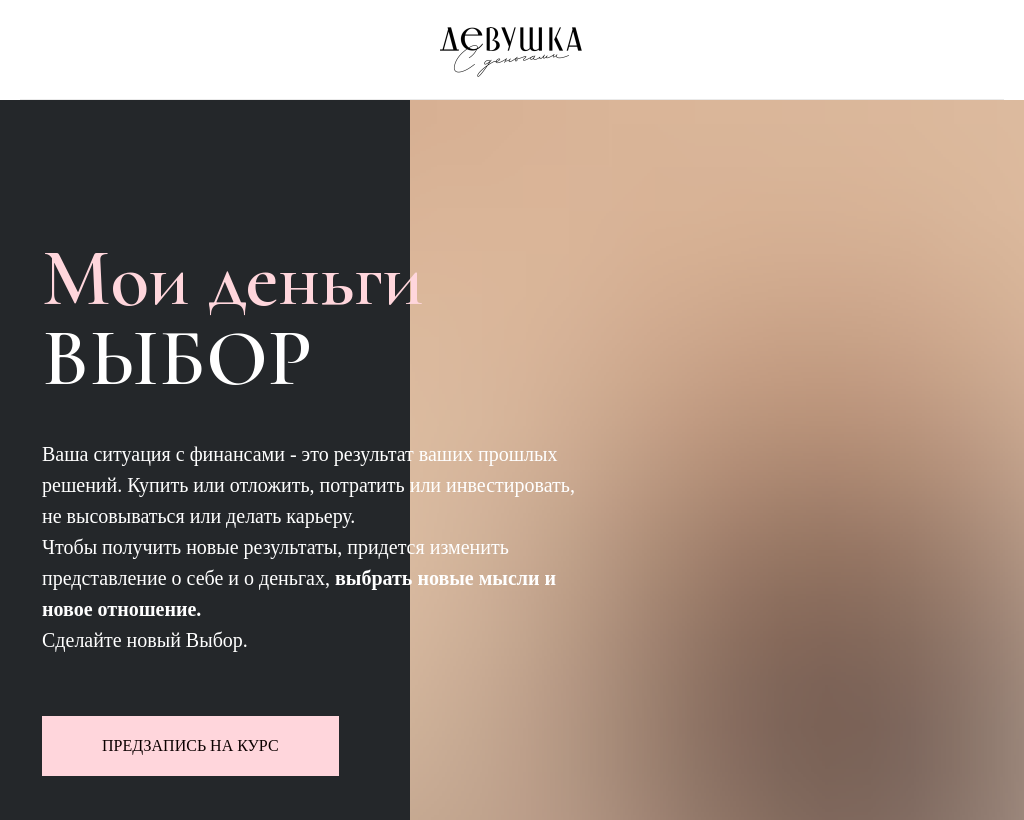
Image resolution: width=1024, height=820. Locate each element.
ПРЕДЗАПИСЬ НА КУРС (190, 745)
